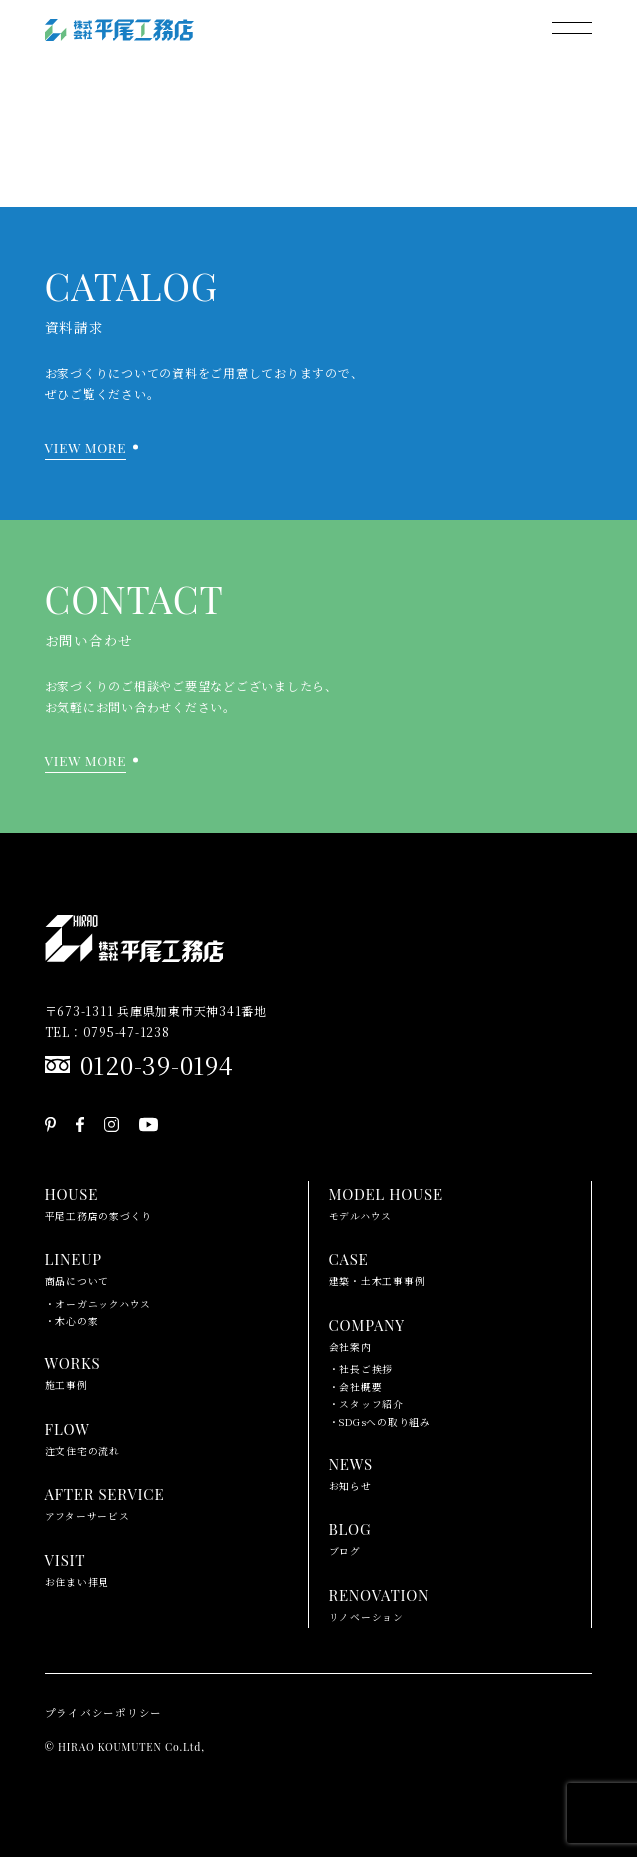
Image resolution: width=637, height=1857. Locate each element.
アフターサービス (105, 1502)
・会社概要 (356, 1387)
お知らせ (351, 1472)
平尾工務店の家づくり (99, 1202)
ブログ (350, 1537)
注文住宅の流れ (82, 1437)
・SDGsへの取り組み (380, 1422)
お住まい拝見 (77, 1568)
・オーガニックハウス (98, 1304)
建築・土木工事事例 (377, 1267)
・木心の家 (72, 1321)
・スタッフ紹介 (366, 1404)
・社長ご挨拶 (361, 1369)
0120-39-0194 (157, 1064)
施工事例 (73, 1371)
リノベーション (379, 1603)
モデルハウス (386, 1202)
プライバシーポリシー (104, 1712)
